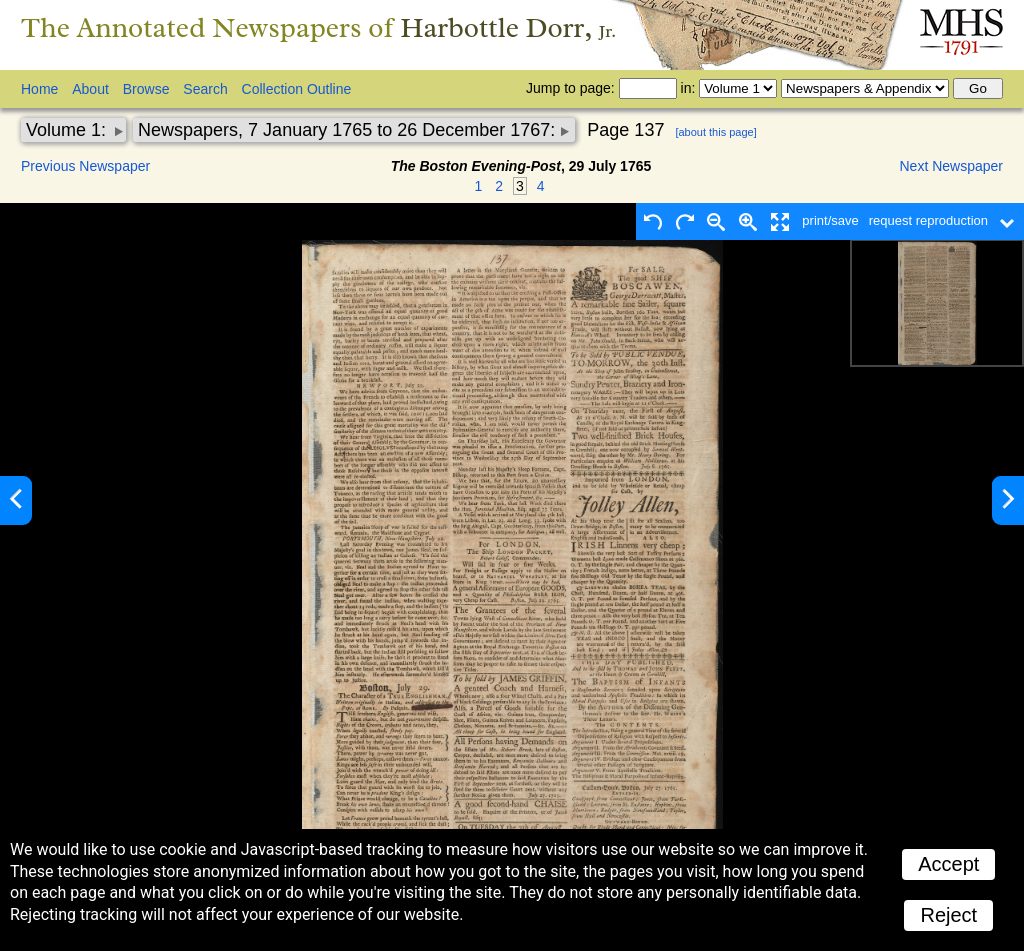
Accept (948, 864)
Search (205, 89)
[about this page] (715, 132)
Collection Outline (297, 89)
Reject (948, 915)
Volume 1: (68, 130)
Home (39, 89)
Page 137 (625, 130)
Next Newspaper (952, 166)
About (90, 89)
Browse (146, 89)
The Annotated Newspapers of (318, 27)
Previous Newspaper (85, 166)
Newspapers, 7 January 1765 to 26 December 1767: (349, 130)
